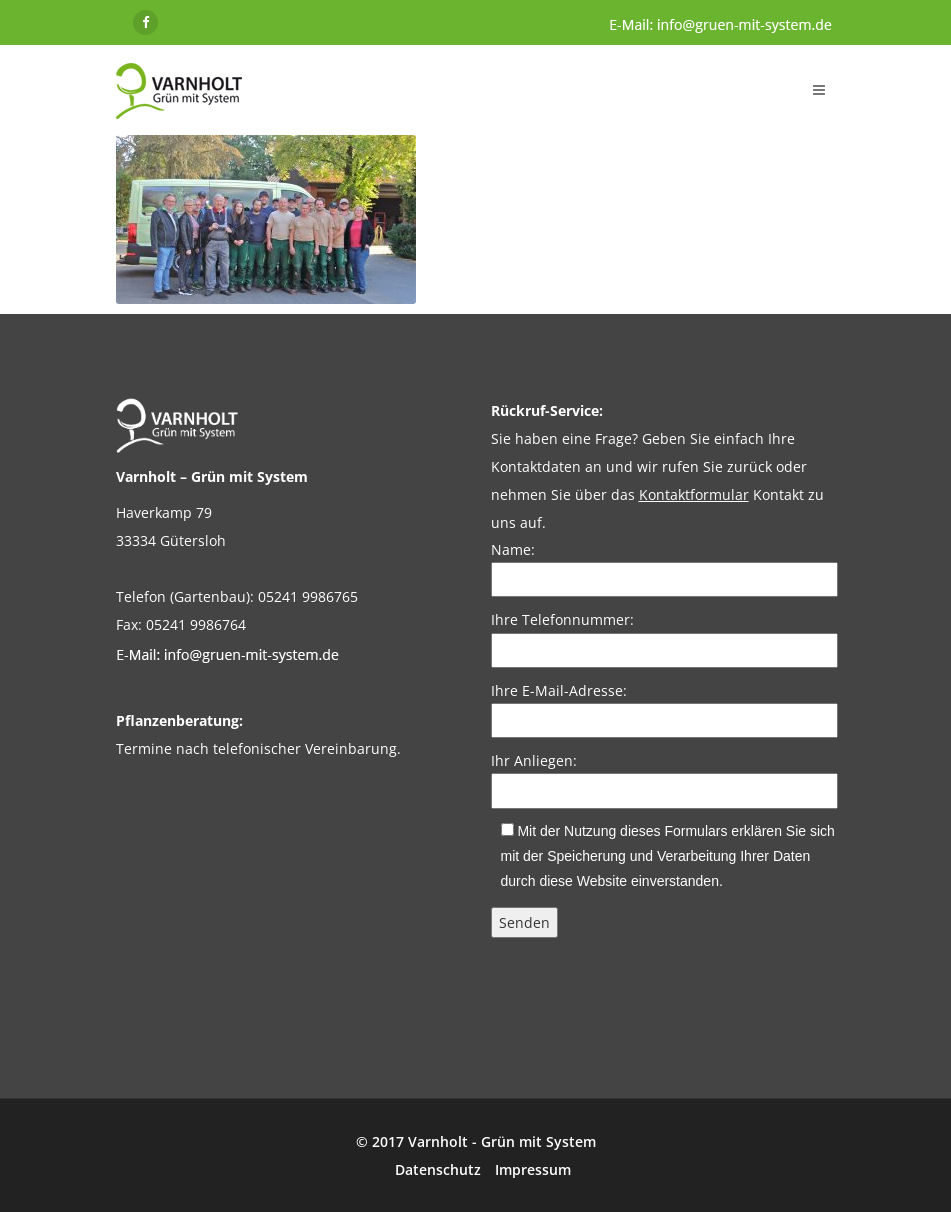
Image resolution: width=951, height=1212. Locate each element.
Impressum (533, 1169)
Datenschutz (438, 1169)
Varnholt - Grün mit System (502, 1141)
